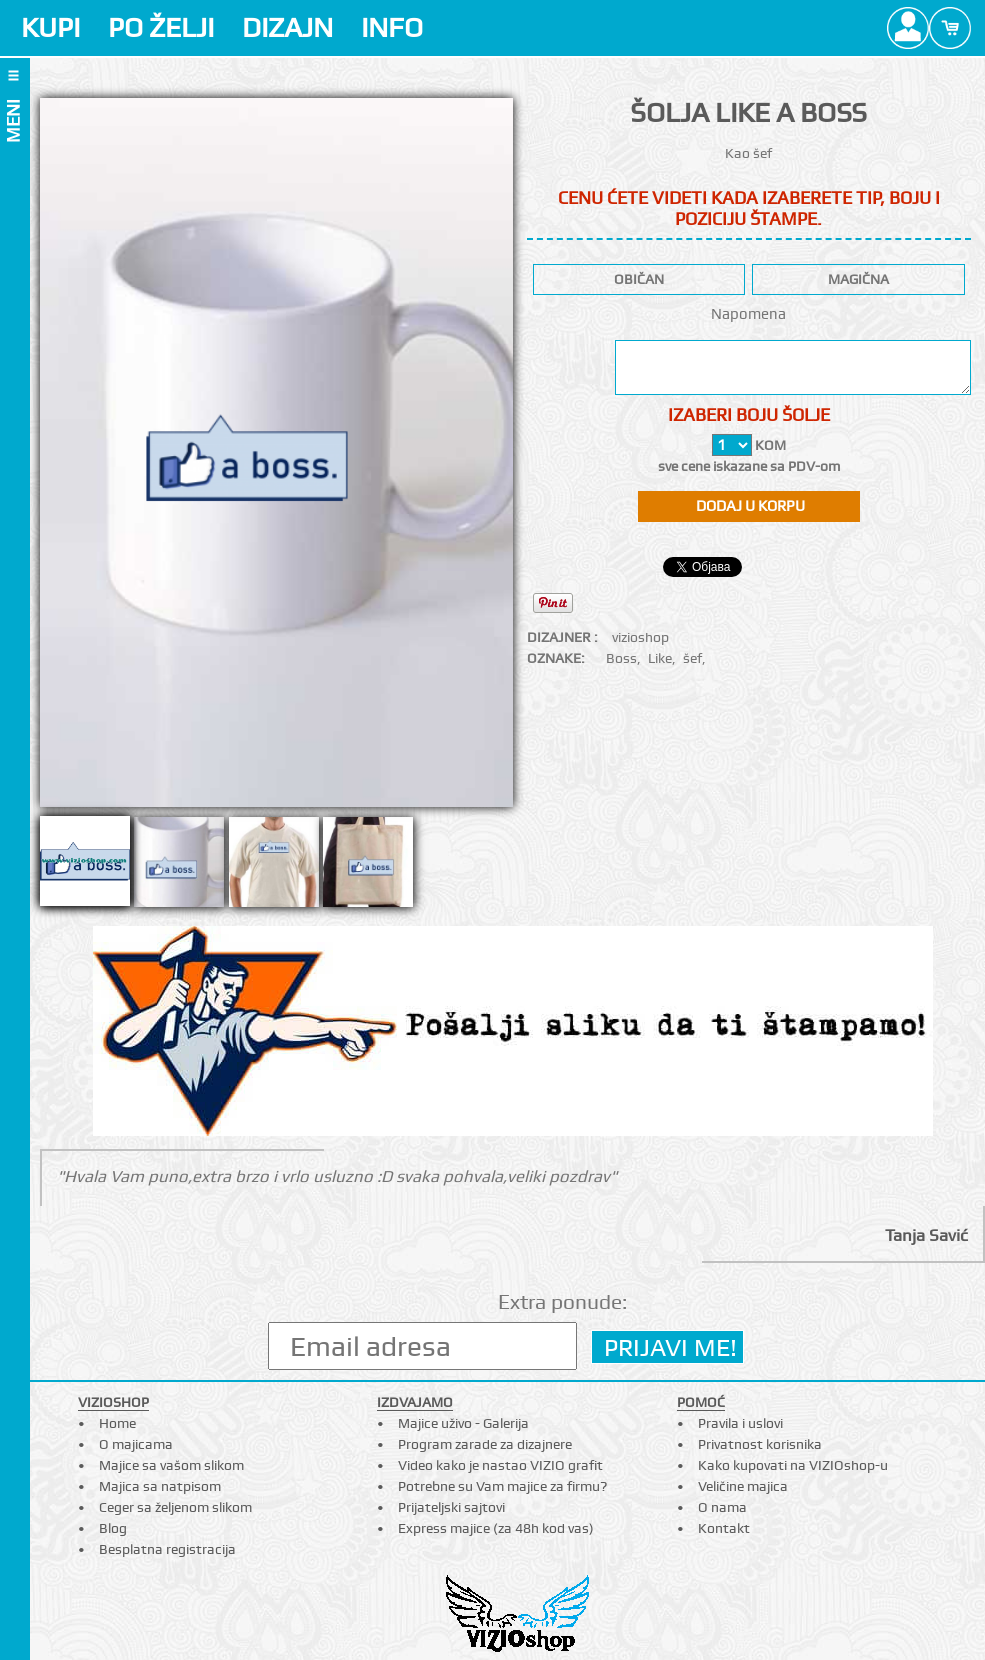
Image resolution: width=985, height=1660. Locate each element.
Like (660, 658)
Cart (950, 28)
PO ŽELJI (161, 27)
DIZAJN (287, 27)
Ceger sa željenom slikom (175, 1507)
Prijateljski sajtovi (451, 1507)
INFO (392, 27)
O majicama (136, 1444)
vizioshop (640, 637)
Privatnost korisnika (760, 1444)
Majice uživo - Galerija (463, 1423)
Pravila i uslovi (740, 1423)
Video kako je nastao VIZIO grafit (500, 1465)
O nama (722, 1507)
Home (117, 1423)
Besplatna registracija (167, 1549)
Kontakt (724, 1528)
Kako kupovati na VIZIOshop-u (793, 1465)
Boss (621, 658)
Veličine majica (743, 1486)
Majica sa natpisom (160, 1486)
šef (692, 658)
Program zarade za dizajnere (485, 1444)
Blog (113, 1528)
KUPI (50, 27)
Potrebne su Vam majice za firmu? (502, 1486)
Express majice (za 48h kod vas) (496, 1528)
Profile (908, 28)
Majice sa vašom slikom (171, 1465)
